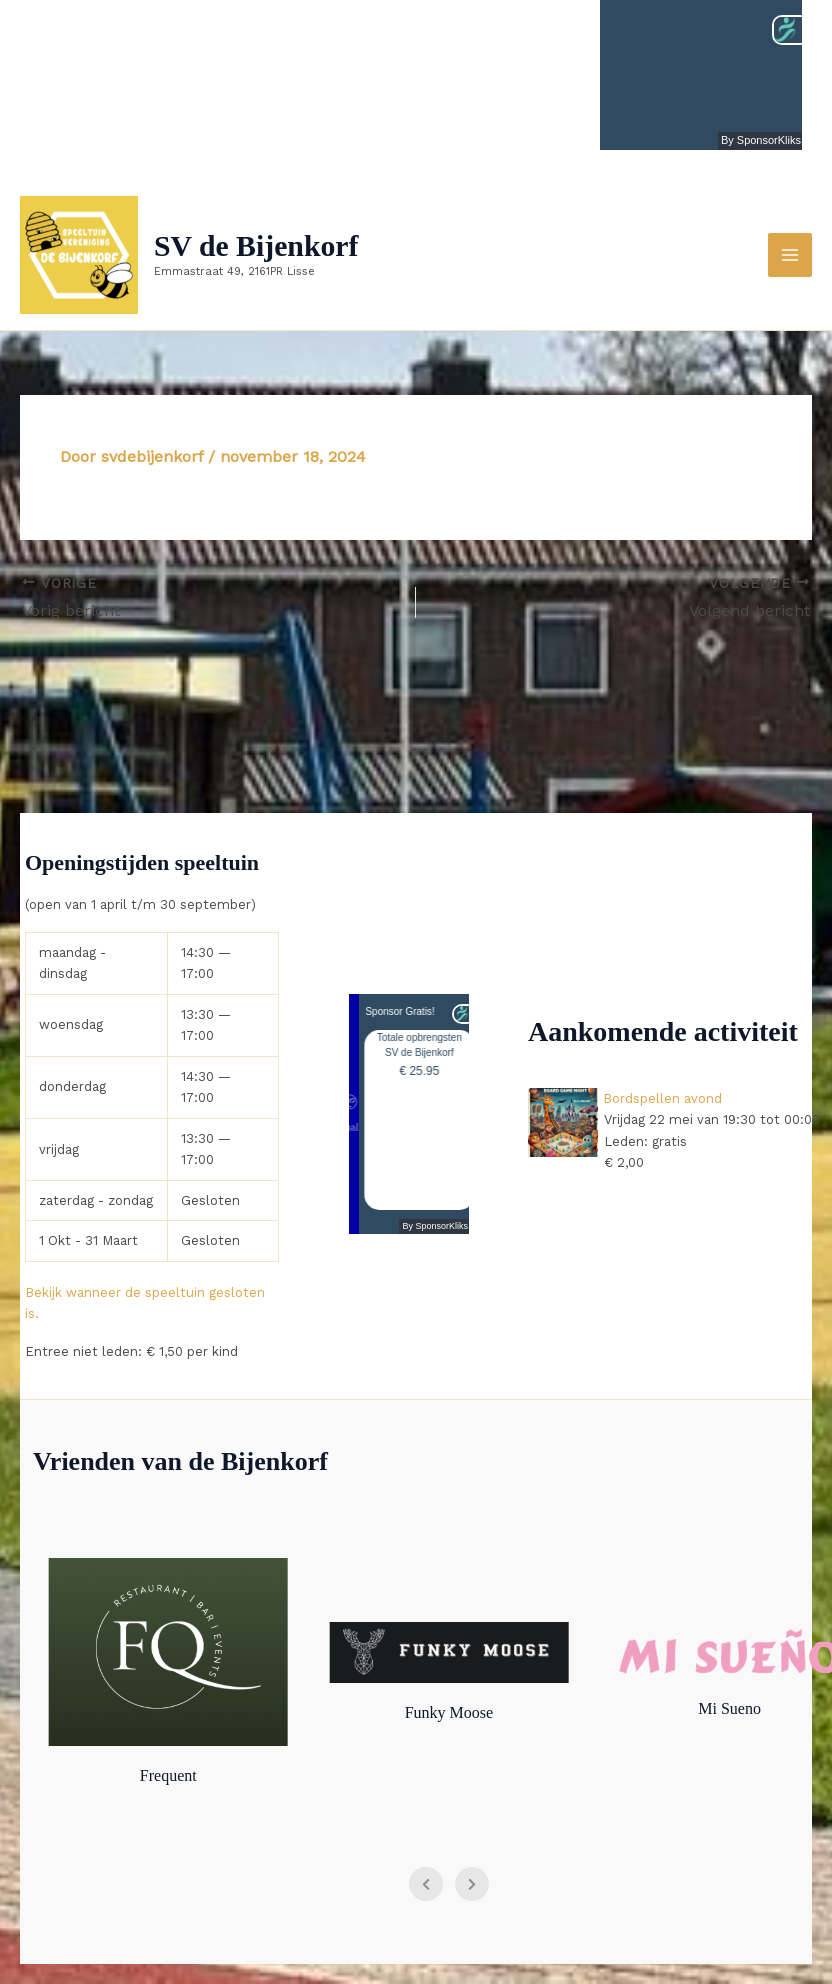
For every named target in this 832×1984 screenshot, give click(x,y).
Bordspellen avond (663, 1098)
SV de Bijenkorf (260, 246)
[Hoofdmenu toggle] (790, 255)
